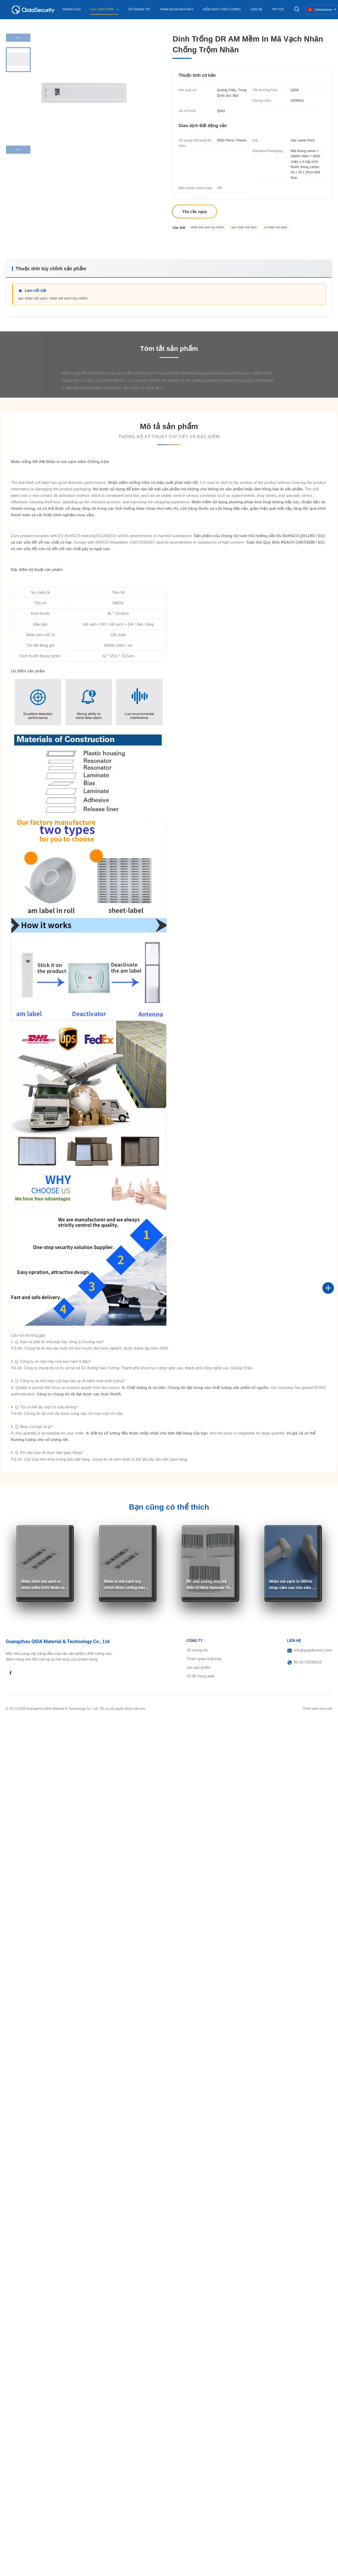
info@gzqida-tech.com (313, 1650)
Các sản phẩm (102, 9)
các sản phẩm (198, 1667)
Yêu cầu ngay (194, 212)
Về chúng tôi (139, 9)
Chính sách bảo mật (317, 1709)
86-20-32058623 (308, 1662)
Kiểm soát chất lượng (222, 9)
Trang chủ (71, 9)
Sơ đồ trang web (200, 1676)
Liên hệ (256, 9)
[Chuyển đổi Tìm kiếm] (297, 9)
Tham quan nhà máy (176, 9)
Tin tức (278, 9)
